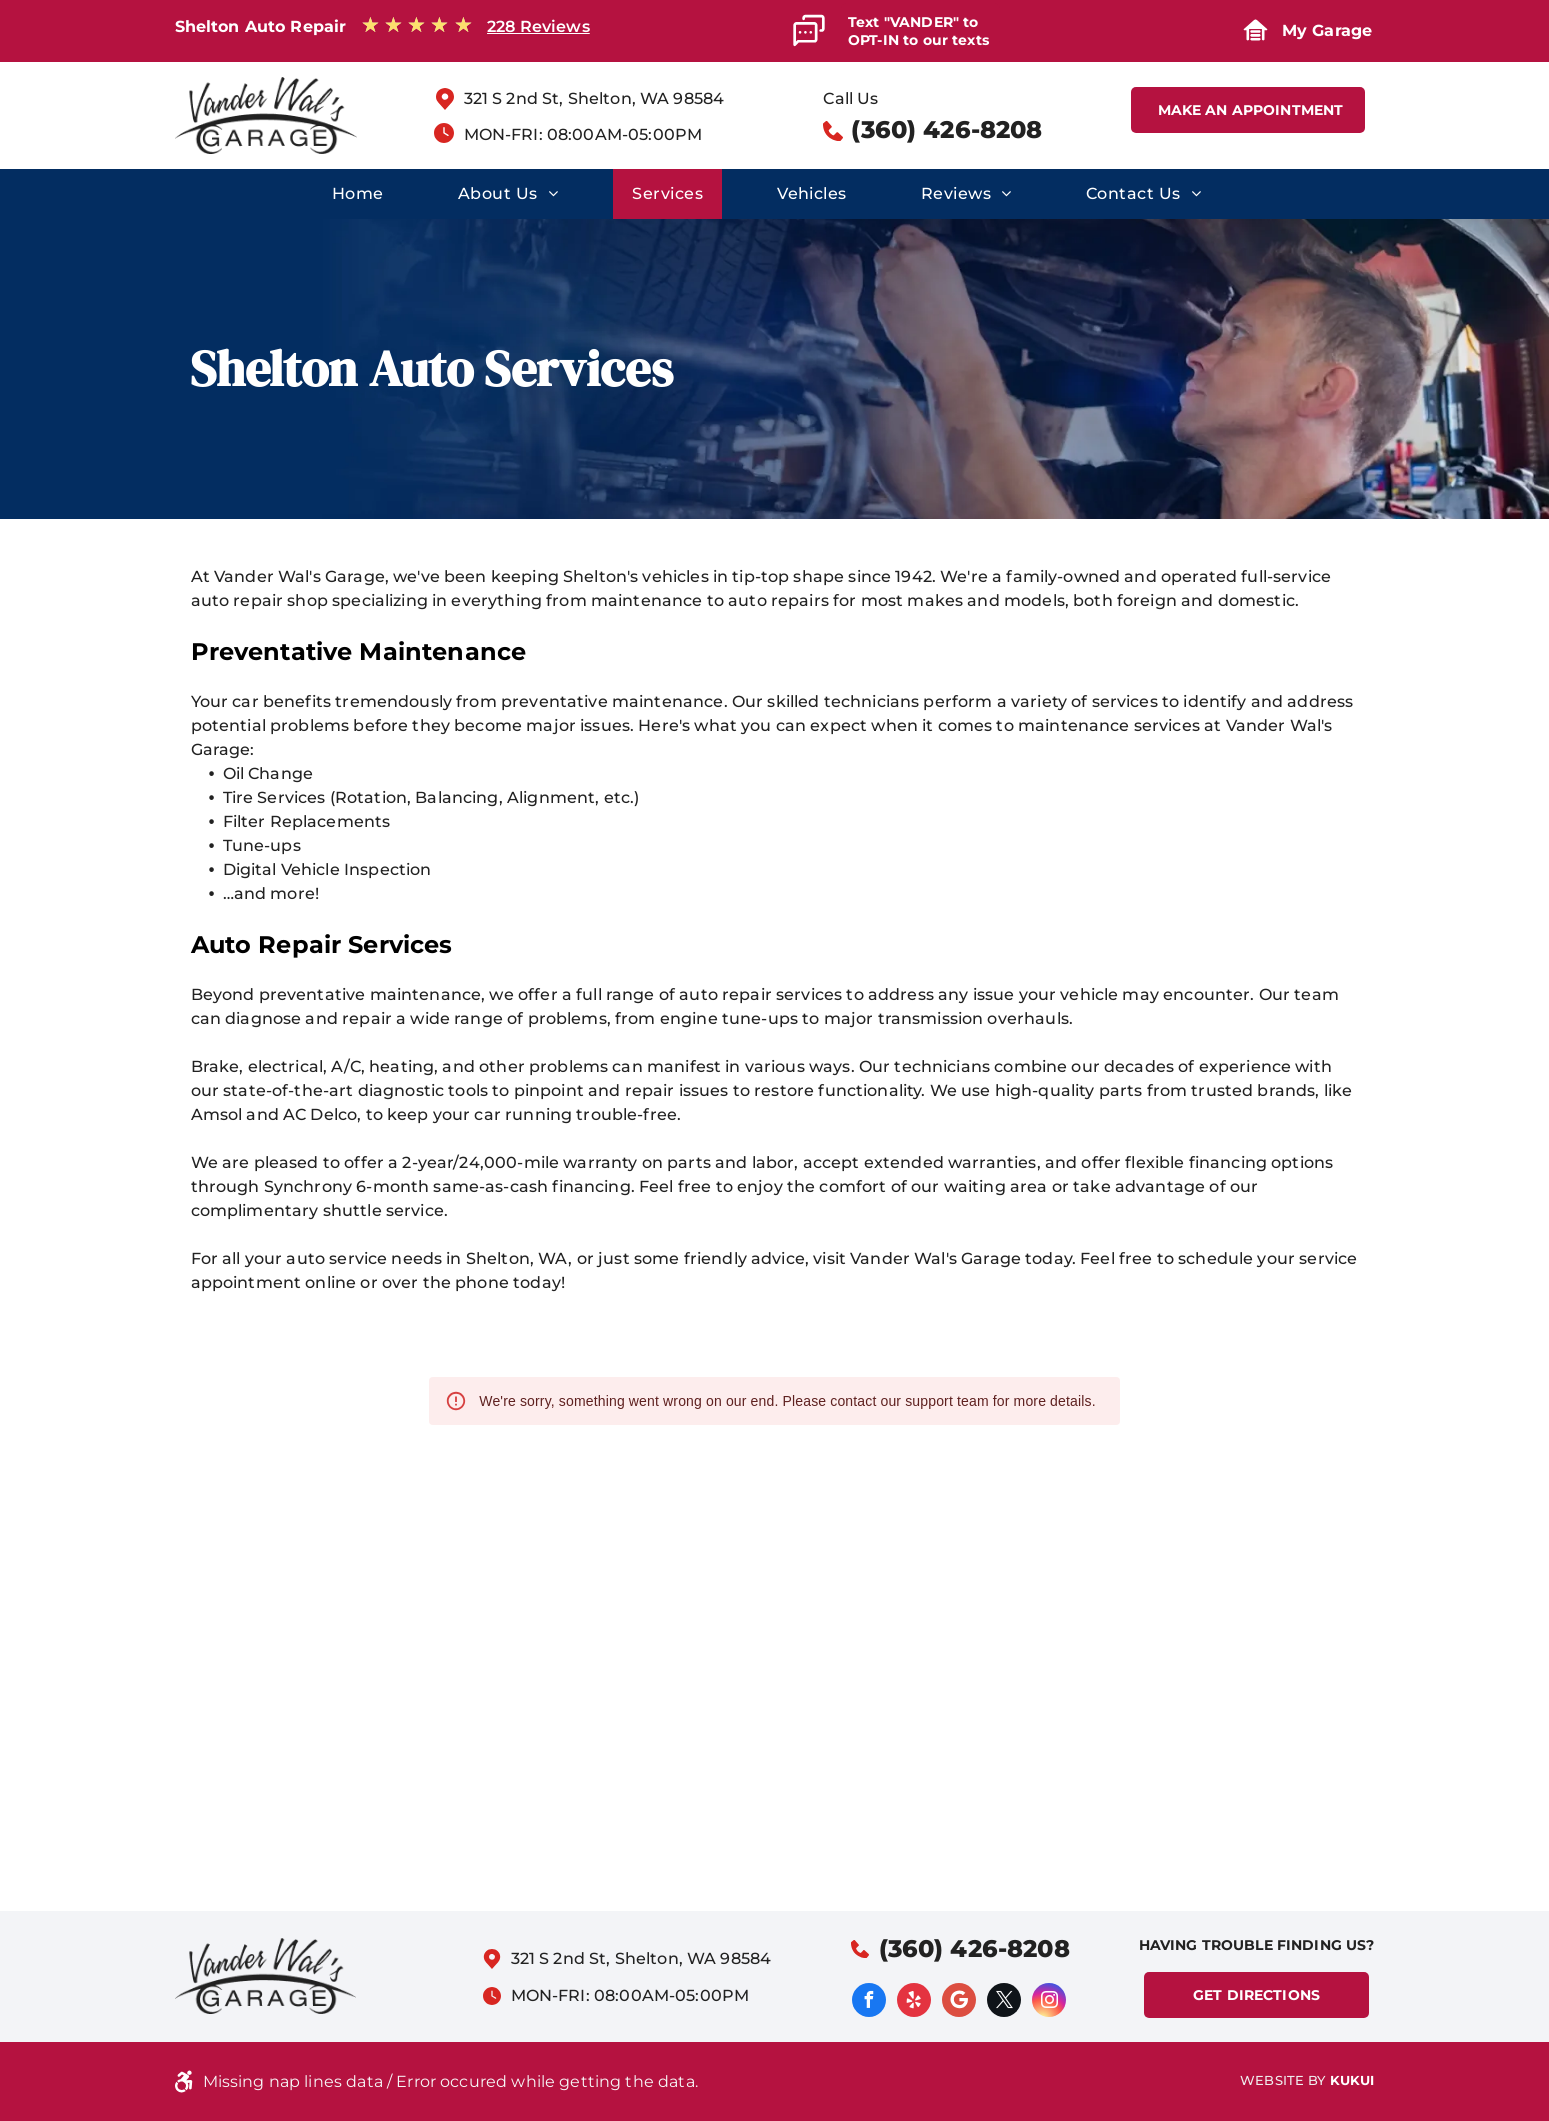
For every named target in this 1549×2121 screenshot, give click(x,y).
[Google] (959, 2002)
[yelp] (914, 2002)
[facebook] (869, 2002)
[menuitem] (356, 194)
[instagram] (1049, 2002)
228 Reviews (538, 26)
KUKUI (1352, 2080)
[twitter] (1004, 2002)
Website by (1283, 2080)
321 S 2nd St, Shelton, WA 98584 (594, 98)
